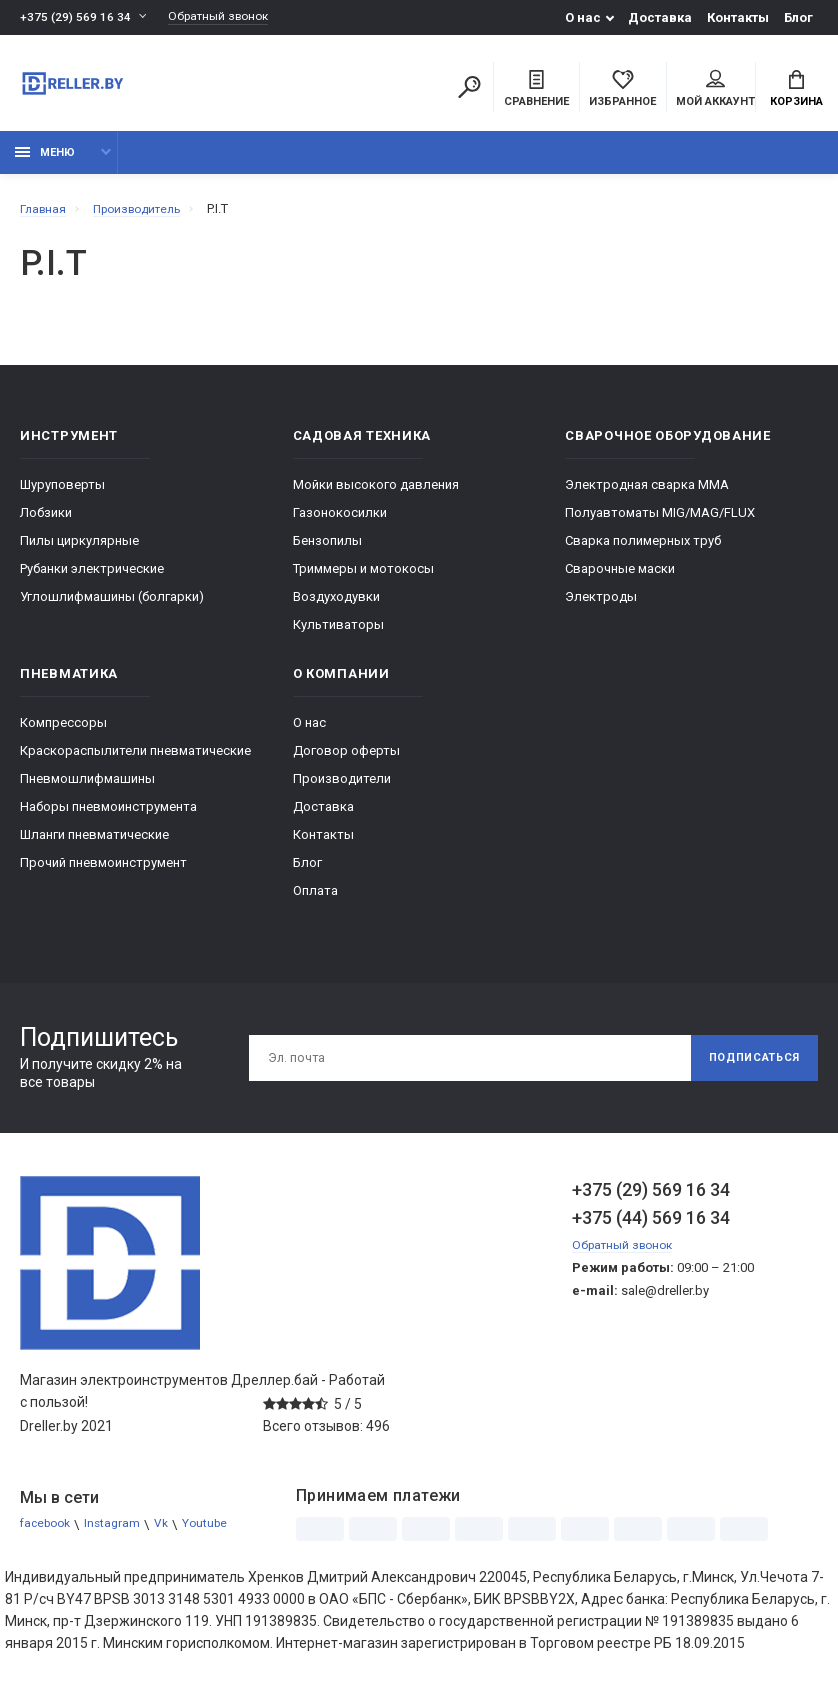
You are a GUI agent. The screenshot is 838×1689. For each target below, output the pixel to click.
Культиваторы (338, 634)
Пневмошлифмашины (87, 788)
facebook (48, 1534)
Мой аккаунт (715, 91)
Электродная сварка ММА (647, 494)
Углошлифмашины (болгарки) (112, 606)
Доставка (660, 17)
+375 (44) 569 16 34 (651, 1227)
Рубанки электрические (92, 578)
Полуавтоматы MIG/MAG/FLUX (660, 522)
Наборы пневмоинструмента (108, 816)
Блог (798, 17)
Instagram (121, 1534)
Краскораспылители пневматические (135, 760)
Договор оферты (346, 760)
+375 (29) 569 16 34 (76, 17)
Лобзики (46, 522)
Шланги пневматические (94, 844)
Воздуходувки (336, 606)
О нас (583, 17)
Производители (342, 788)
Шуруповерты (62, 494)
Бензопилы (327, 550)
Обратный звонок (228, 17)
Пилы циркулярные (79, 550)
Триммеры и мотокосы (363, 578)
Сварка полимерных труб (643, 550)
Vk (172, 1534)
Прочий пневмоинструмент (103, 872)
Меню (45, 162)
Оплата (315, 900)
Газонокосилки (340, 522)
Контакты (738, 17)
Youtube (219, 1534)
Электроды (601, 606)
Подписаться (746, 1068)
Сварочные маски (620, 578)
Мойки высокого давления (376, 494)
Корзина (796, 91)
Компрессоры (63, 732)
